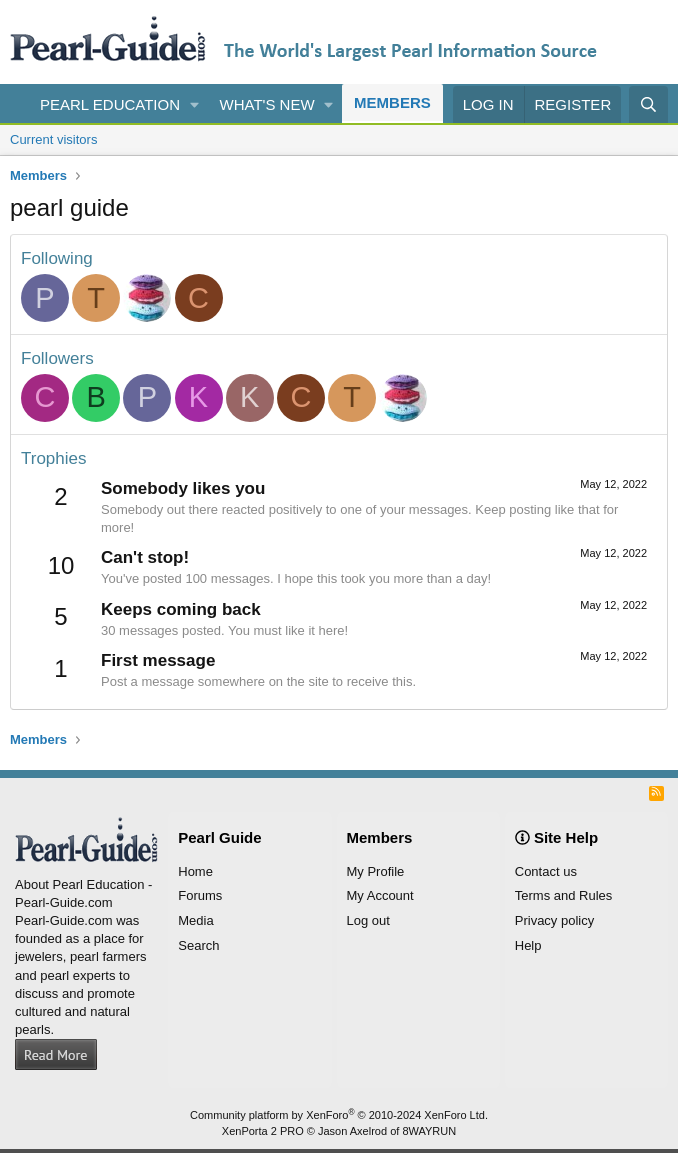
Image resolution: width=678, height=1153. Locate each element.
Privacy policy (554, 920)
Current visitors (53, 139)
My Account (380, 895)
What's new (267, 104)
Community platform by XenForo (339, 1115)
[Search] (648, 104)
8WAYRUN (429, 1131)
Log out (368, 920)
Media (195, 920)
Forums (200, 895)
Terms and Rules (564, 895)
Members (392, 102)
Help (528, 945)
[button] (195, 104)
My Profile (376, 871)
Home (195, 871)
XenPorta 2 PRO (263, 1131)
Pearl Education (110, 104)
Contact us (546, 871)
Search (198, 945)
